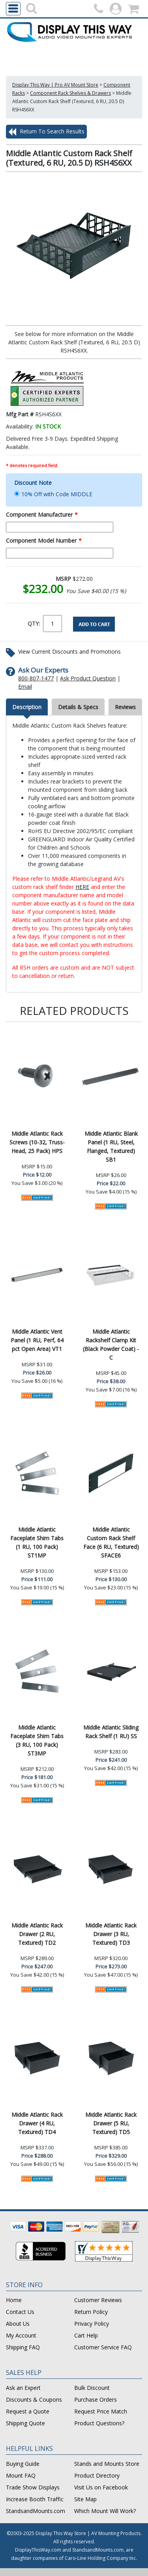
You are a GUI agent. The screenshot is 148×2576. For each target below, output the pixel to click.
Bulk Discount (92, 2387)
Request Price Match (100, 2411)
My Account (21, 2335)
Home (14, 2300)
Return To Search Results (46, 132)
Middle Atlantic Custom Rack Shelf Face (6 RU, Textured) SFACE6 (111, 1542)
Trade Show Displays (33, 2487)
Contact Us (20, 2311)
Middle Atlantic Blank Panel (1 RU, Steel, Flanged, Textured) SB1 (111, 1146)
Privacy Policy (91, 2323)
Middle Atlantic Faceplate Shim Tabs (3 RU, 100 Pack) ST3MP (37, 1740)
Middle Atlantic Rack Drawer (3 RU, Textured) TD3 (111, 1934)
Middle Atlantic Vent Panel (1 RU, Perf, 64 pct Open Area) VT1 (37, 1340)
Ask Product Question (88, 678)
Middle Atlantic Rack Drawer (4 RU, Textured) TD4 (37, 2123)
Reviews (125, 707)
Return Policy (91, 2311)
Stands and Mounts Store (106, 2463)
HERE (82, 887)
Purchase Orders (95, 2399)
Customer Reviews (98, 2300)
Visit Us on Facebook (101, 2487)
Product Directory (97, 2475)
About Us (18, 2323)
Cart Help (86, 2335)
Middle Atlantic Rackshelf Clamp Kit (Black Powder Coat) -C (111, 1344)
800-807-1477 (36, 678)
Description (26, 707)
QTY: (34, 623)
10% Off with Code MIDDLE (56, 494)
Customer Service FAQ (103, 2347)
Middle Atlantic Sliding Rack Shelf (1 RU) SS (111, 1732)
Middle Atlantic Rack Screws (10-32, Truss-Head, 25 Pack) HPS (37, 1142)
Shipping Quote (25, 2423)
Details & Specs (78, 707)
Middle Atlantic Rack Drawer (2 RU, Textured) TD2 (37, 1934)
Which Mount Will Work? (105, 2511)
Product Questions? (99, 2423)
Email (25, 686)
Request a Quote (27, 2411)
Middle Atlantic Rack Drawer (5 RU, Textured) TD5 (111, 2123)
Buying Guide (22, 2463)
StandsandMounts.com (35, 2511)
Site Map (85, 2499)
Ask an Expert (23, 2387)
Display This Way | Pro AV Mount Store (55, 84)
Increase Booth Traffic (35, 2499)
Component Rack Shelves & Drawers (70, 93)
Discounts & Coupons (34, 2399)
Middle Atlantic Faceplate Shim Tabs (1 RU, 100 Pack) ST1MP (37, 1542)
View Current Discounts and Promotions (69, 651)
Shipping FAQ (23, 2347)
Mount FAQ (21, 2475)
